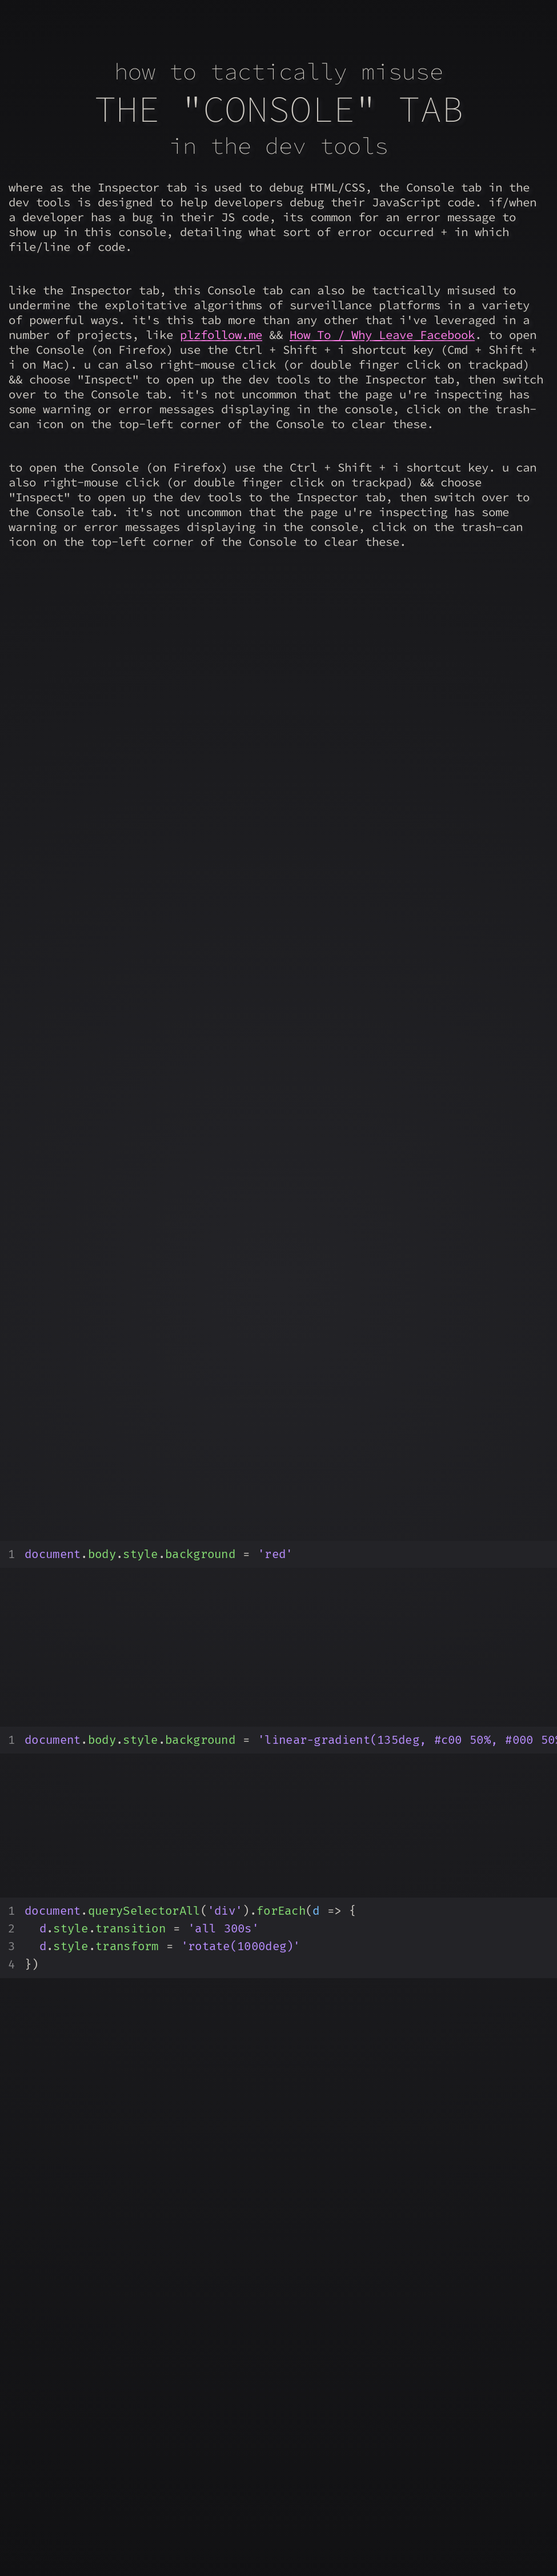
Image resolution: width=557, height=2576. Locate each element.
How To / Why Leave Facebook (382, 335)
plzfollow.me (221, 335)
